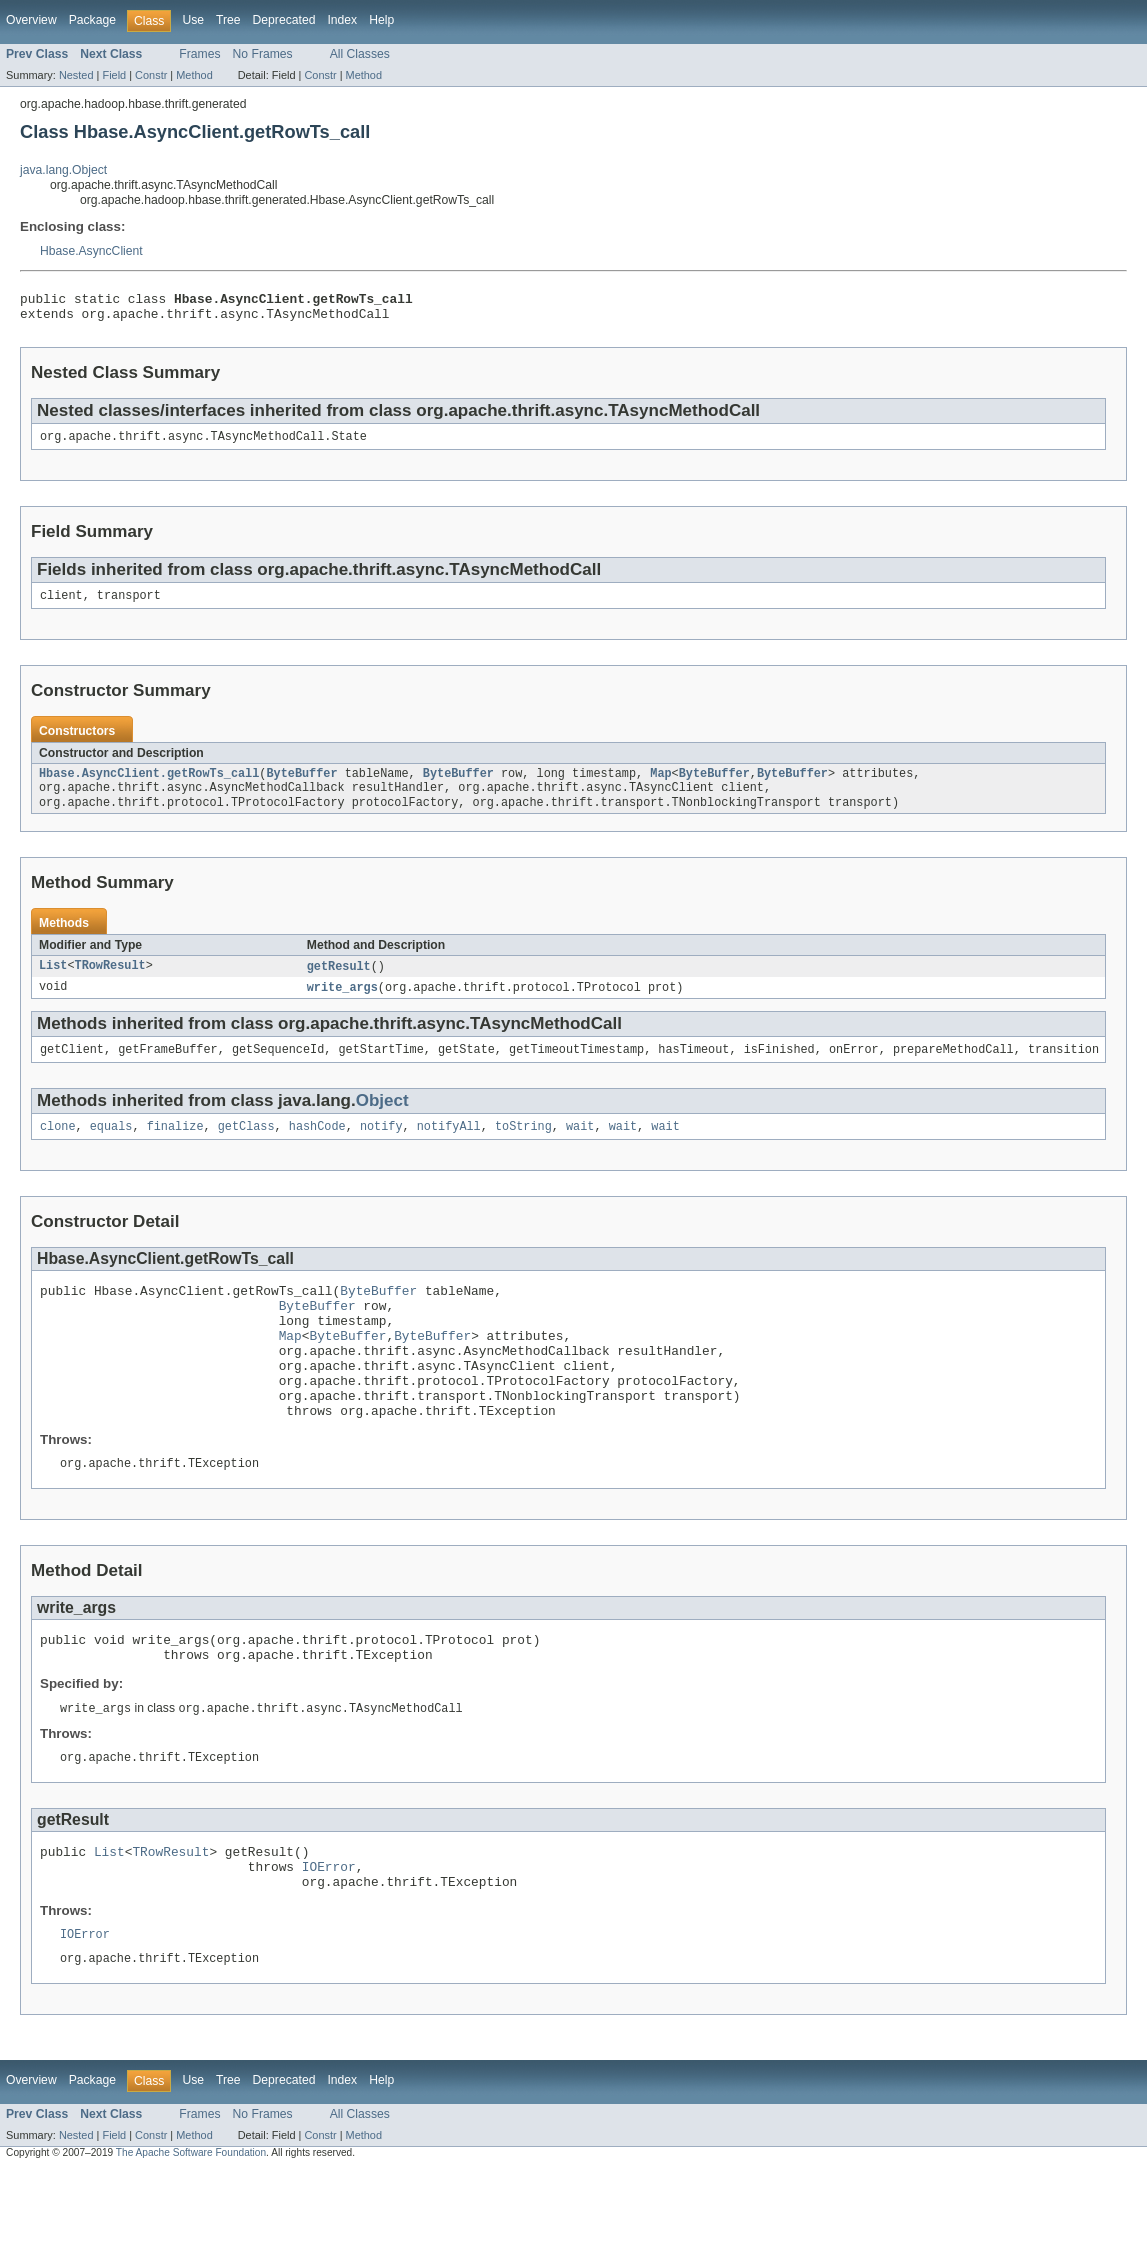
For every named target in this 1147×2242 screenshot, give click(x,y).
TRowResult (110, 982)
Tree (228, 20)
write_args (342, 1004)
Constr (151, 75)
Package (92, 20)
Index (342, 20)
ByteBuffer (301, 785)
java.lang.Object (63, 170)
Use (193, 20)
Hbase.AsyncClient (91, 251)
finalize (175, 1147)
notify (381, 1147)
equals (111, 1147)
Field (114, 75)
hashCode (317, 1147)
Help (381, 20)
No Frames (263, 54)
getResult (339, 982)
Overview (31, 20)
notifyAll (449, 1147)
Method (194, 75)
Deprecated (284, 20)
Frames (199, 54)
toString (523, 1147)
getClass (246, 1147)
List (53, 982)
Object (382, 1119)
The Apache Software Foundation (191, 2224)
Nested (76, 75)
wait (580, 1147)
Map (660, 785)
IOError (329, 1931)
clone (58, 1147)
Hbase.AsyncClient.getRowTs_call (149, 785)
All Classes (360, 54)
